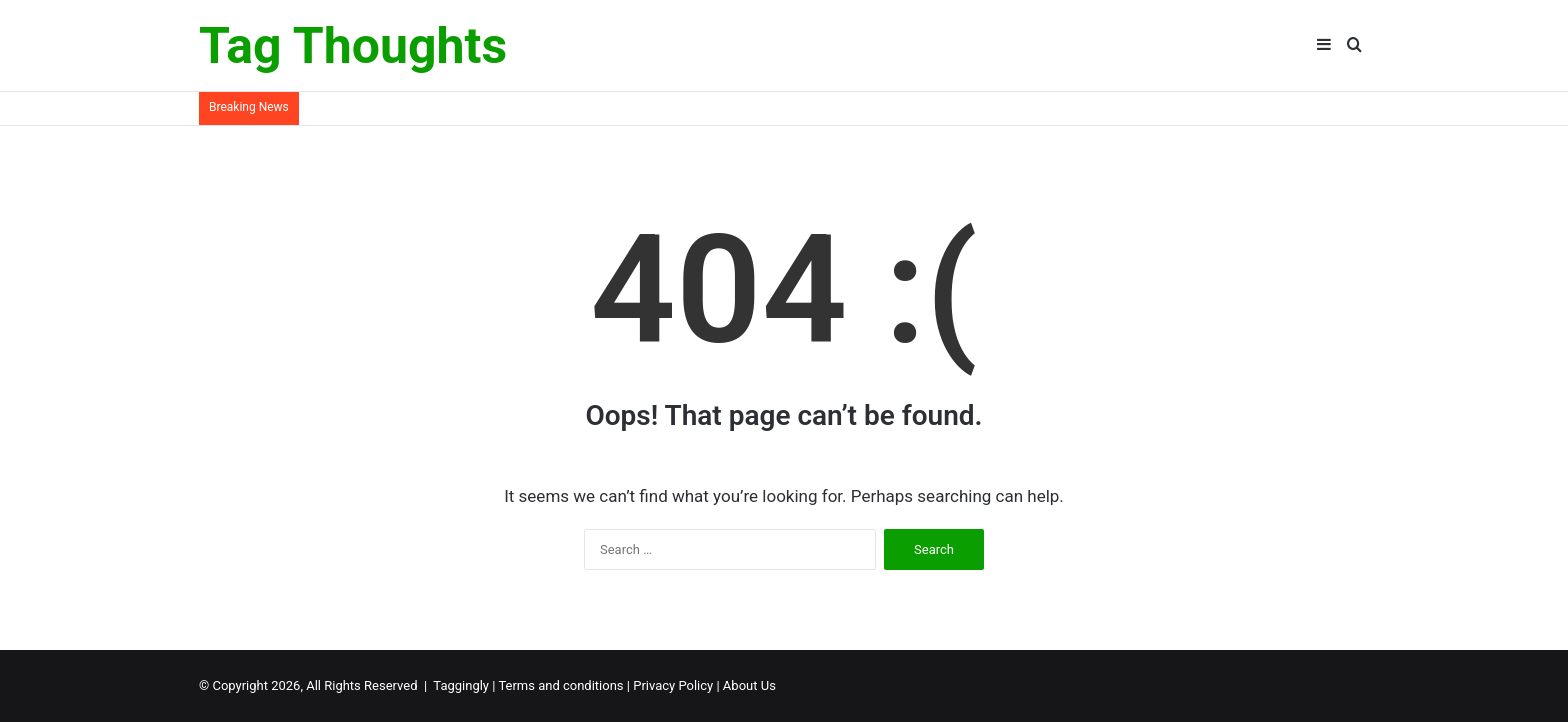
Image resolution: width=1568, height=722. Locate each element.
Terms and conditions (560, 685)
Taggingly (461, 685)
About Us (749, 685)
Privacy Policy (673, 685)
